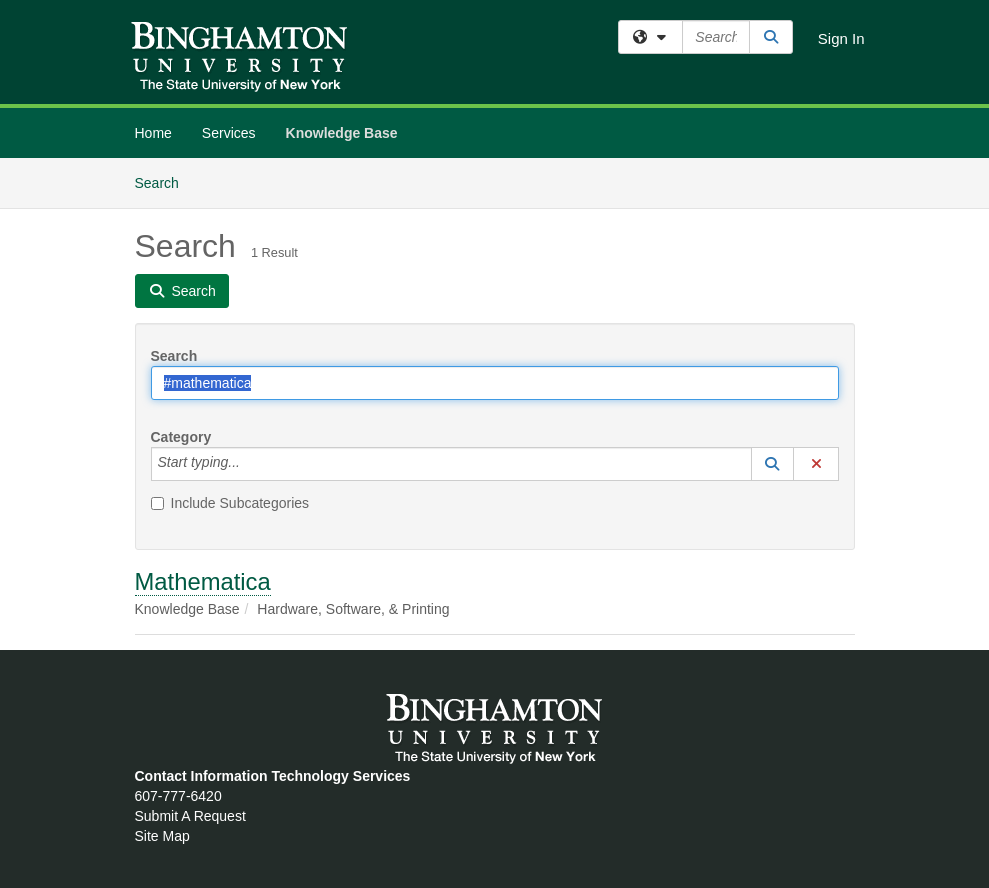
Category (181, 437)
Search (164, 181)
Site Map (162, 836)
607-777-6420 (178, 796)
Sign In (841, 38)
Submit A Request (190, 816)
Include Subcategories (230, 503)
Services (229, 133)
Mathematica (203, 581)
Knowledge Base (342, 133)
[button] (773, 464)
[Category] (251, 464)
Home (153, 133)
